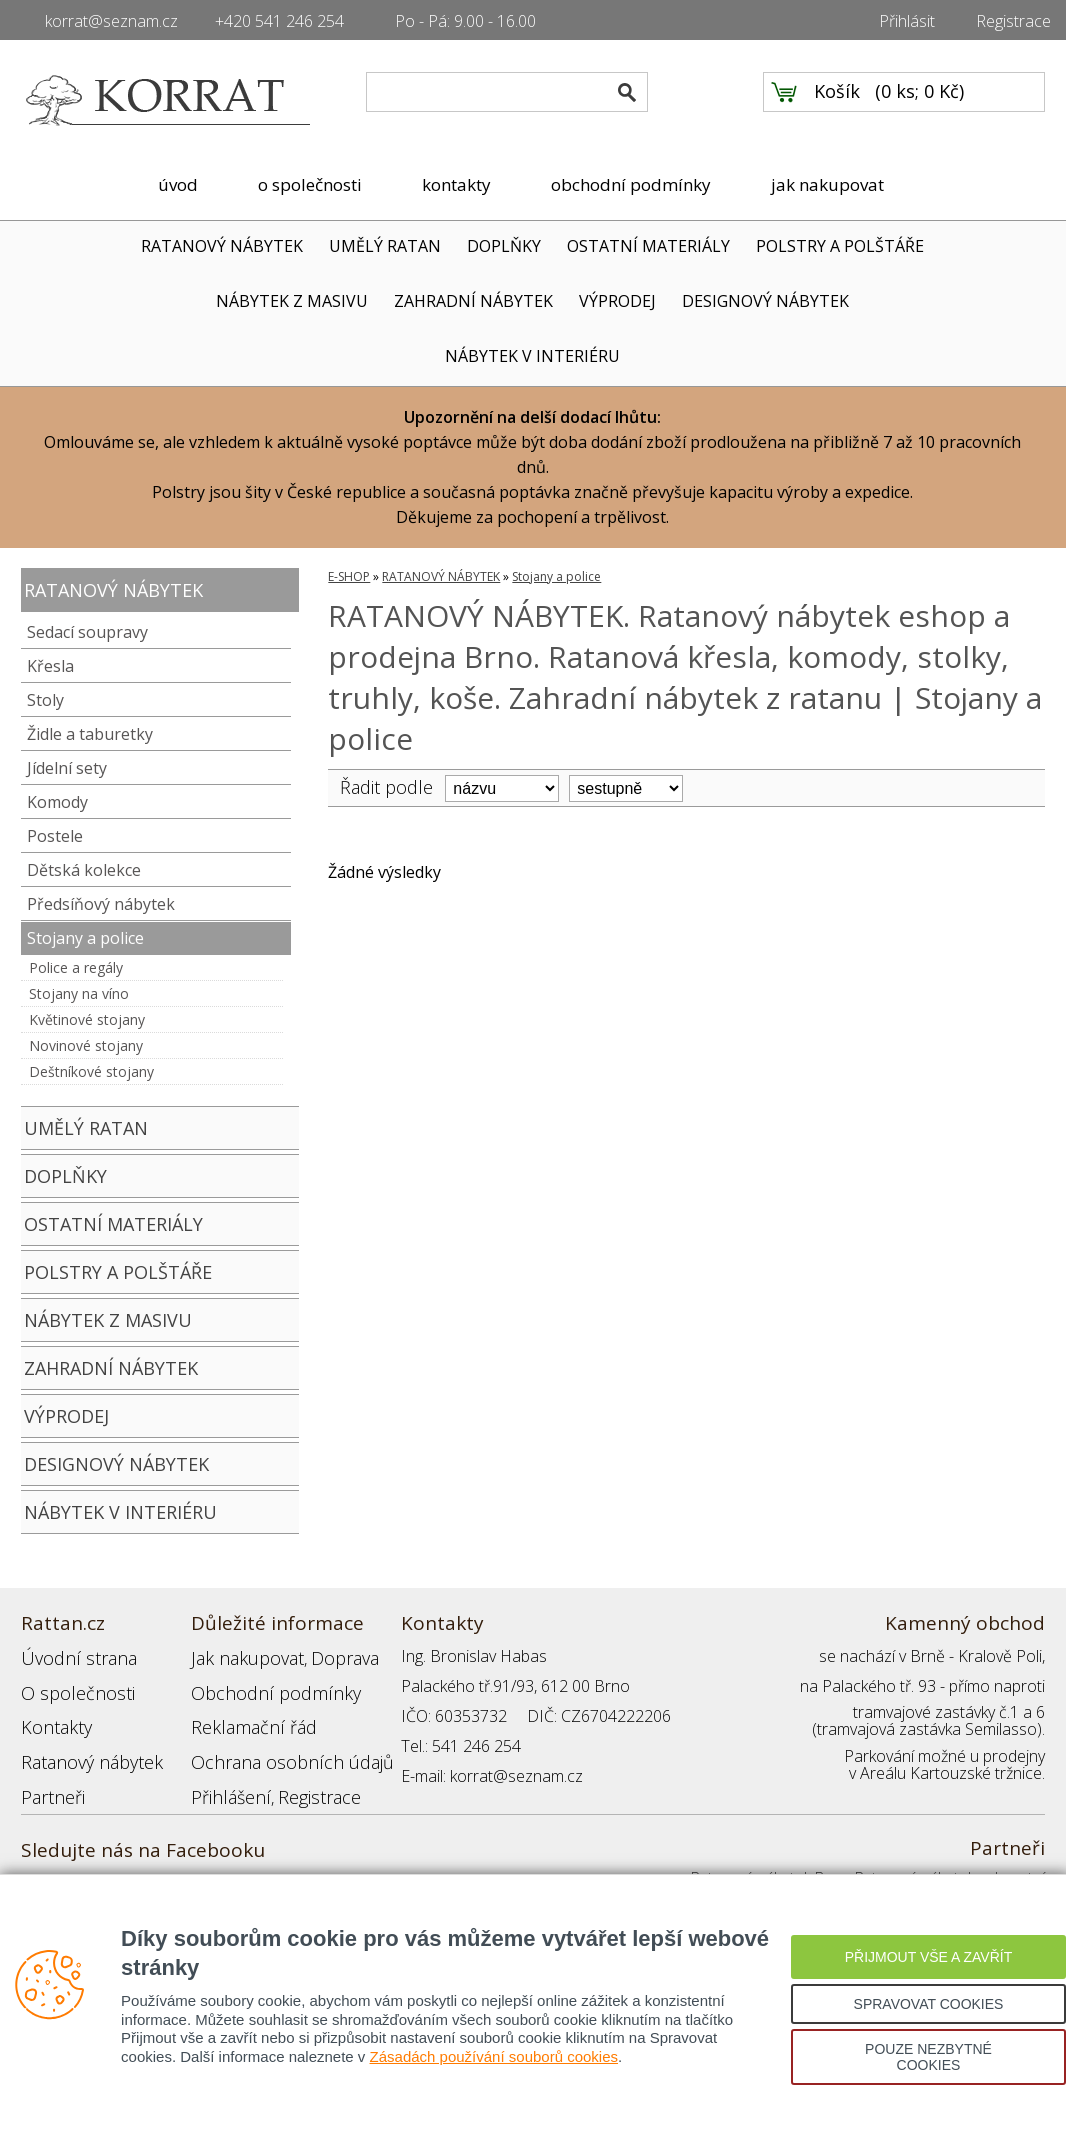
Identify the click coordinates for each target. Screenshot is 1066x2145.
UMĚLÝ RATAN (385, 246)
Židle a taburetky (90, 734)
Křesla (50, 666)
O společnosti (70, 1686)
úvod (178, 184)
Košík (837, 101)
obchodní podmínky (631, 184)
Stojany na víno (79, 993)
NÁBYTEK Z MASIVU (292, 301)
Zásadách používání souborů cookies (494, 2056)
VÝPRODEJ (617, 301)
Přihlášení (225, 1776)
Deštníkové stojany (91, 1071)
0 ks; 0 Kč (920, 101)
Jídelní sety (67, 768)
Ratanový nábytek (83, 1746)
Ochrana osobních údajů (278, 1746)
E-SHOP (349, 576)
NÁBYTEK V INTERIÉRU (532, 356)
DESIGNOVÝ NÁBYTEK (765, 301)
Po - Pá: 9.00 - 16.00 (465, 21)
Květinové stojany (87, 1019)
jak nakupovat (827, 184)
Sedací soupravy (87, 632)
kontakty (456, 184)
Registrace (1013, 21)
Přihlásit (907, 21)
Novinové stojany (86, 1045)
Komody (57, 802)
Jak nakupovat (240, 1656)
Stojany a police (85, 938)
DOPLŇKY (504, 246)
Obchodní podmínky (261, 1686)
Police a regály (76, 967)
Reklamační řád (245, 1716)
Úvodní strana (70, 1656)
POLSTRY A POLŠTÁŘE (840, 246)
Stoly (45, 700)
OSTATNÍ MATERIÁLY (648, 246)
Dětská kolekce (84, 870)
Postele (55, 836)
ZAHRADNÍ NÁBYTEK (473, 301)
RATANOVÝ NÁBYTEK (222, 246)
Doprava (327, 1656)
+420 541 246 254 (279, 21)
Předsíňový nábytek (101, 904)
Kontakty (52, 1716)
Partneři (49, 1776)
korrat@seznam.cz (111, 21)
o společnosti (310, 184)
